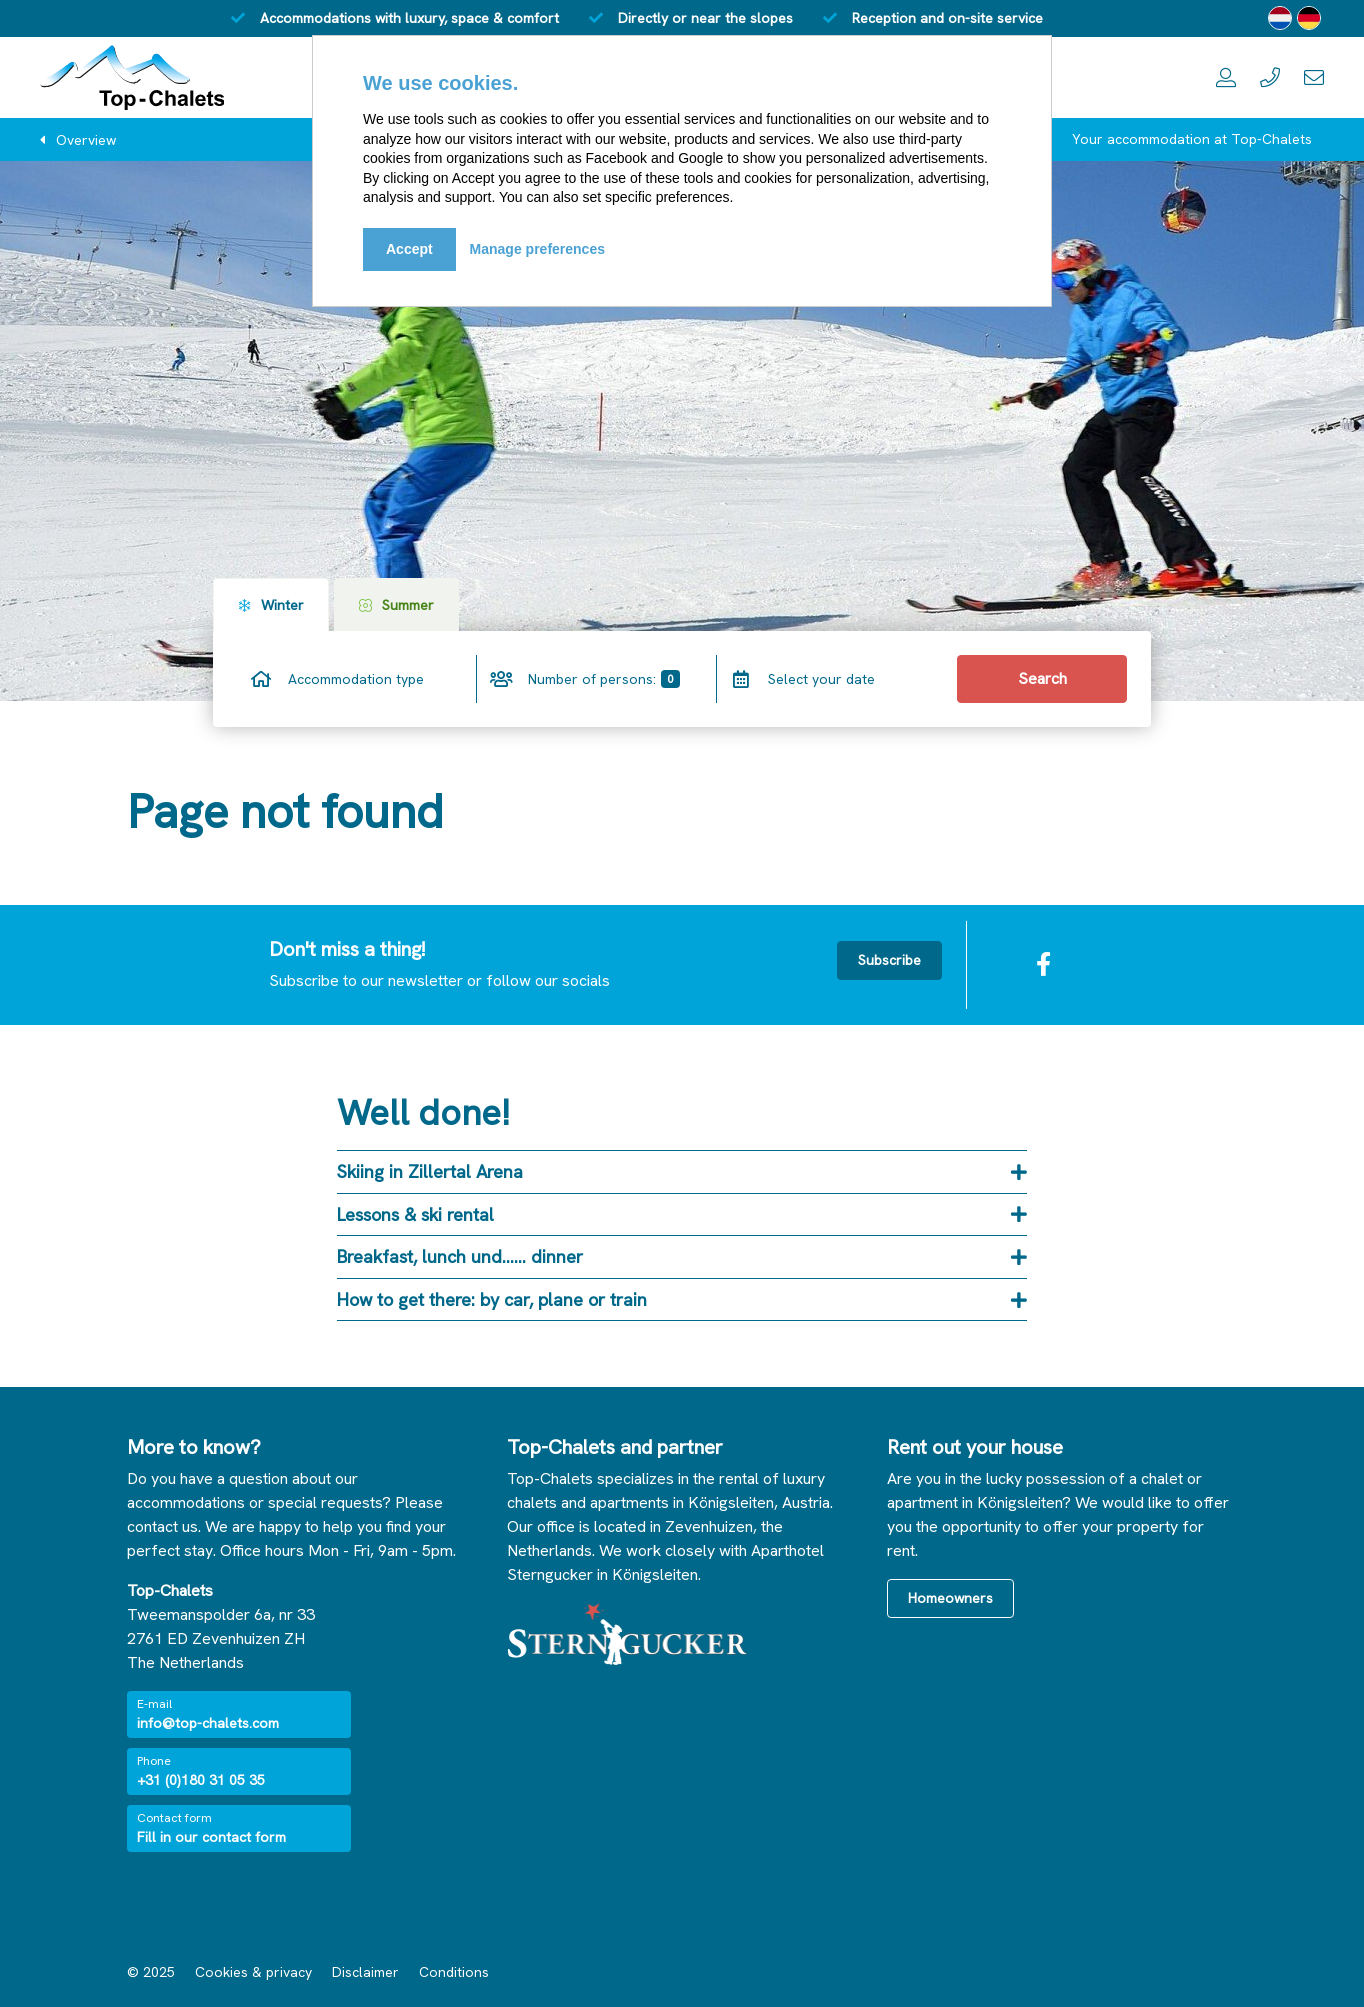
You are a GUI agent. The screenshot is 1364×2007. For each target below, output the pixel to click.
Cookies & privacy (253, 1972)
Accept (409, 249)
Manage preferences (537, 249)
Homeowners (950, 1598)
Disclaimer (365, 1972)
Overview (86, 140)
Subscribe (889, 960)
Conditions (454, 1972)
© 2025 (151, 1972)
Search (1042, 678)
